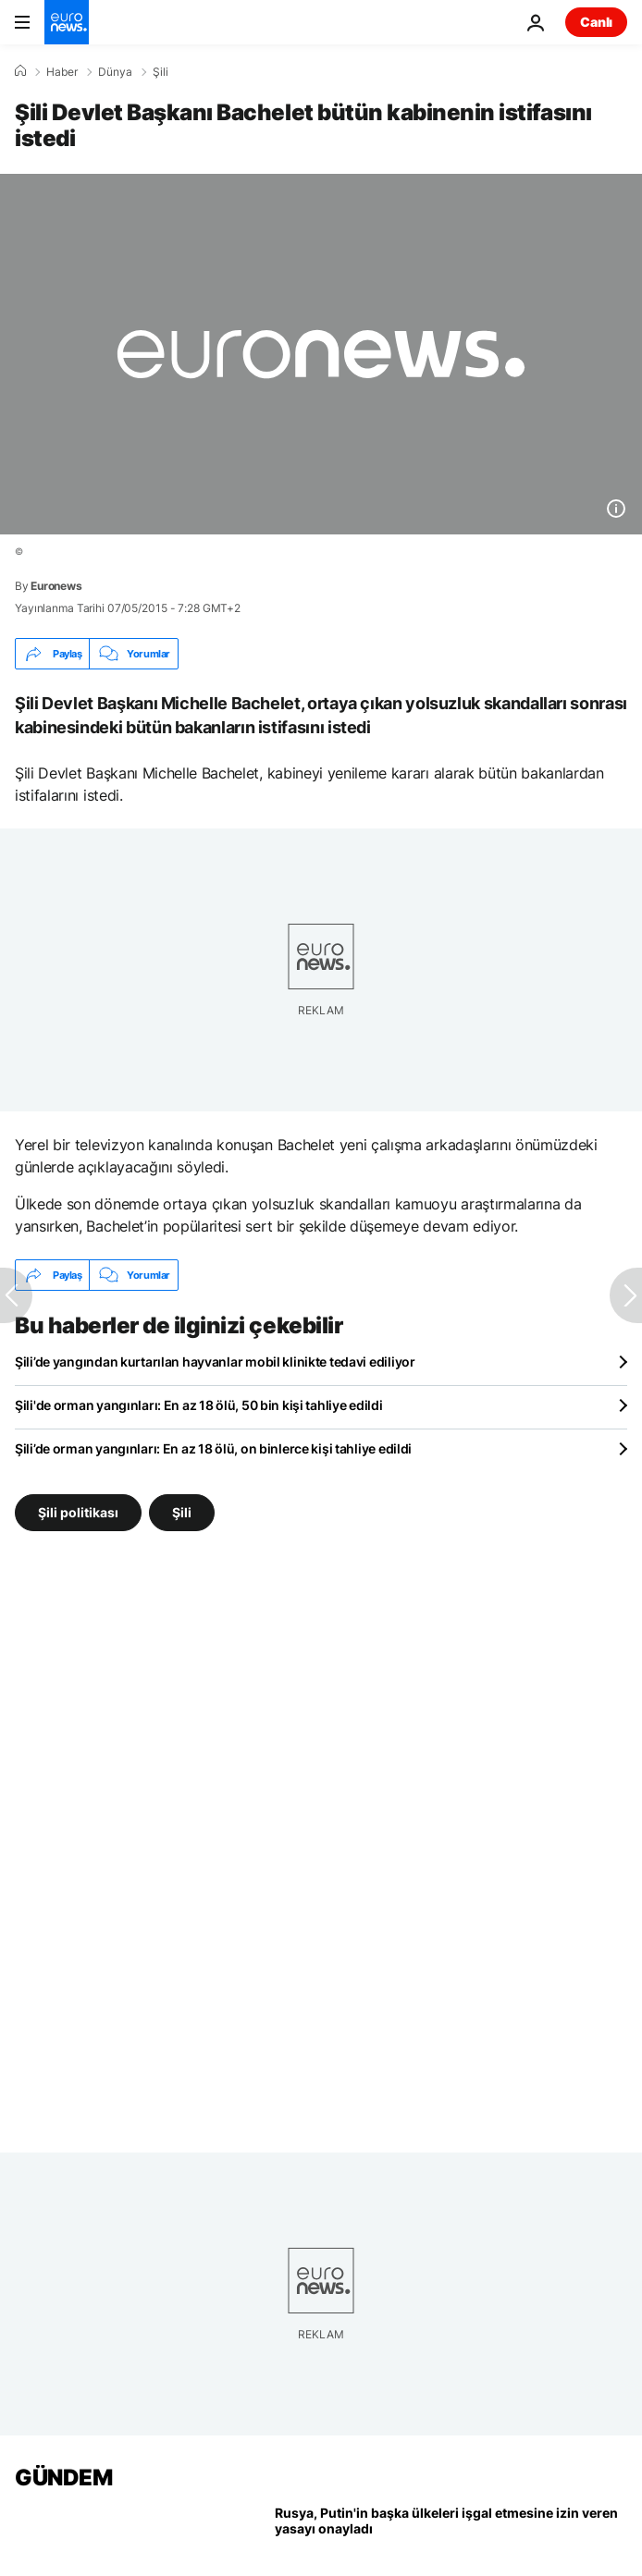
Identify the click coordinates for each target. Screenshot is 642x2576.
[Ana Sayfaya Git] (66, 22)
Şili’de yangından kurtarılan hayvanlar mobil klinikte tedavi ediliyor (215, 1361)
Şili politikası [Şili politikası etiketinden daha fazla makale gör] (78, 1512)
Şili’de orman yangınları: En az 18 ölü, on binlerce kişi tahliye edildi (213, 1448)
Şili (160, 72)
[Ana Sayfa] (20, 71)
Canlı (596, 22)
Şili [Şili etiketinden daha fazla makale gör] (181, 1512)
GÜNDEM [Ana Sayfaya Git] (63, 2477)
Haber (62, 72)
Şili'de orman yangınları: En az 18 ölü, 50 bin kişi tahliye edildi (199, 1405)
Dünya (115, 72)
